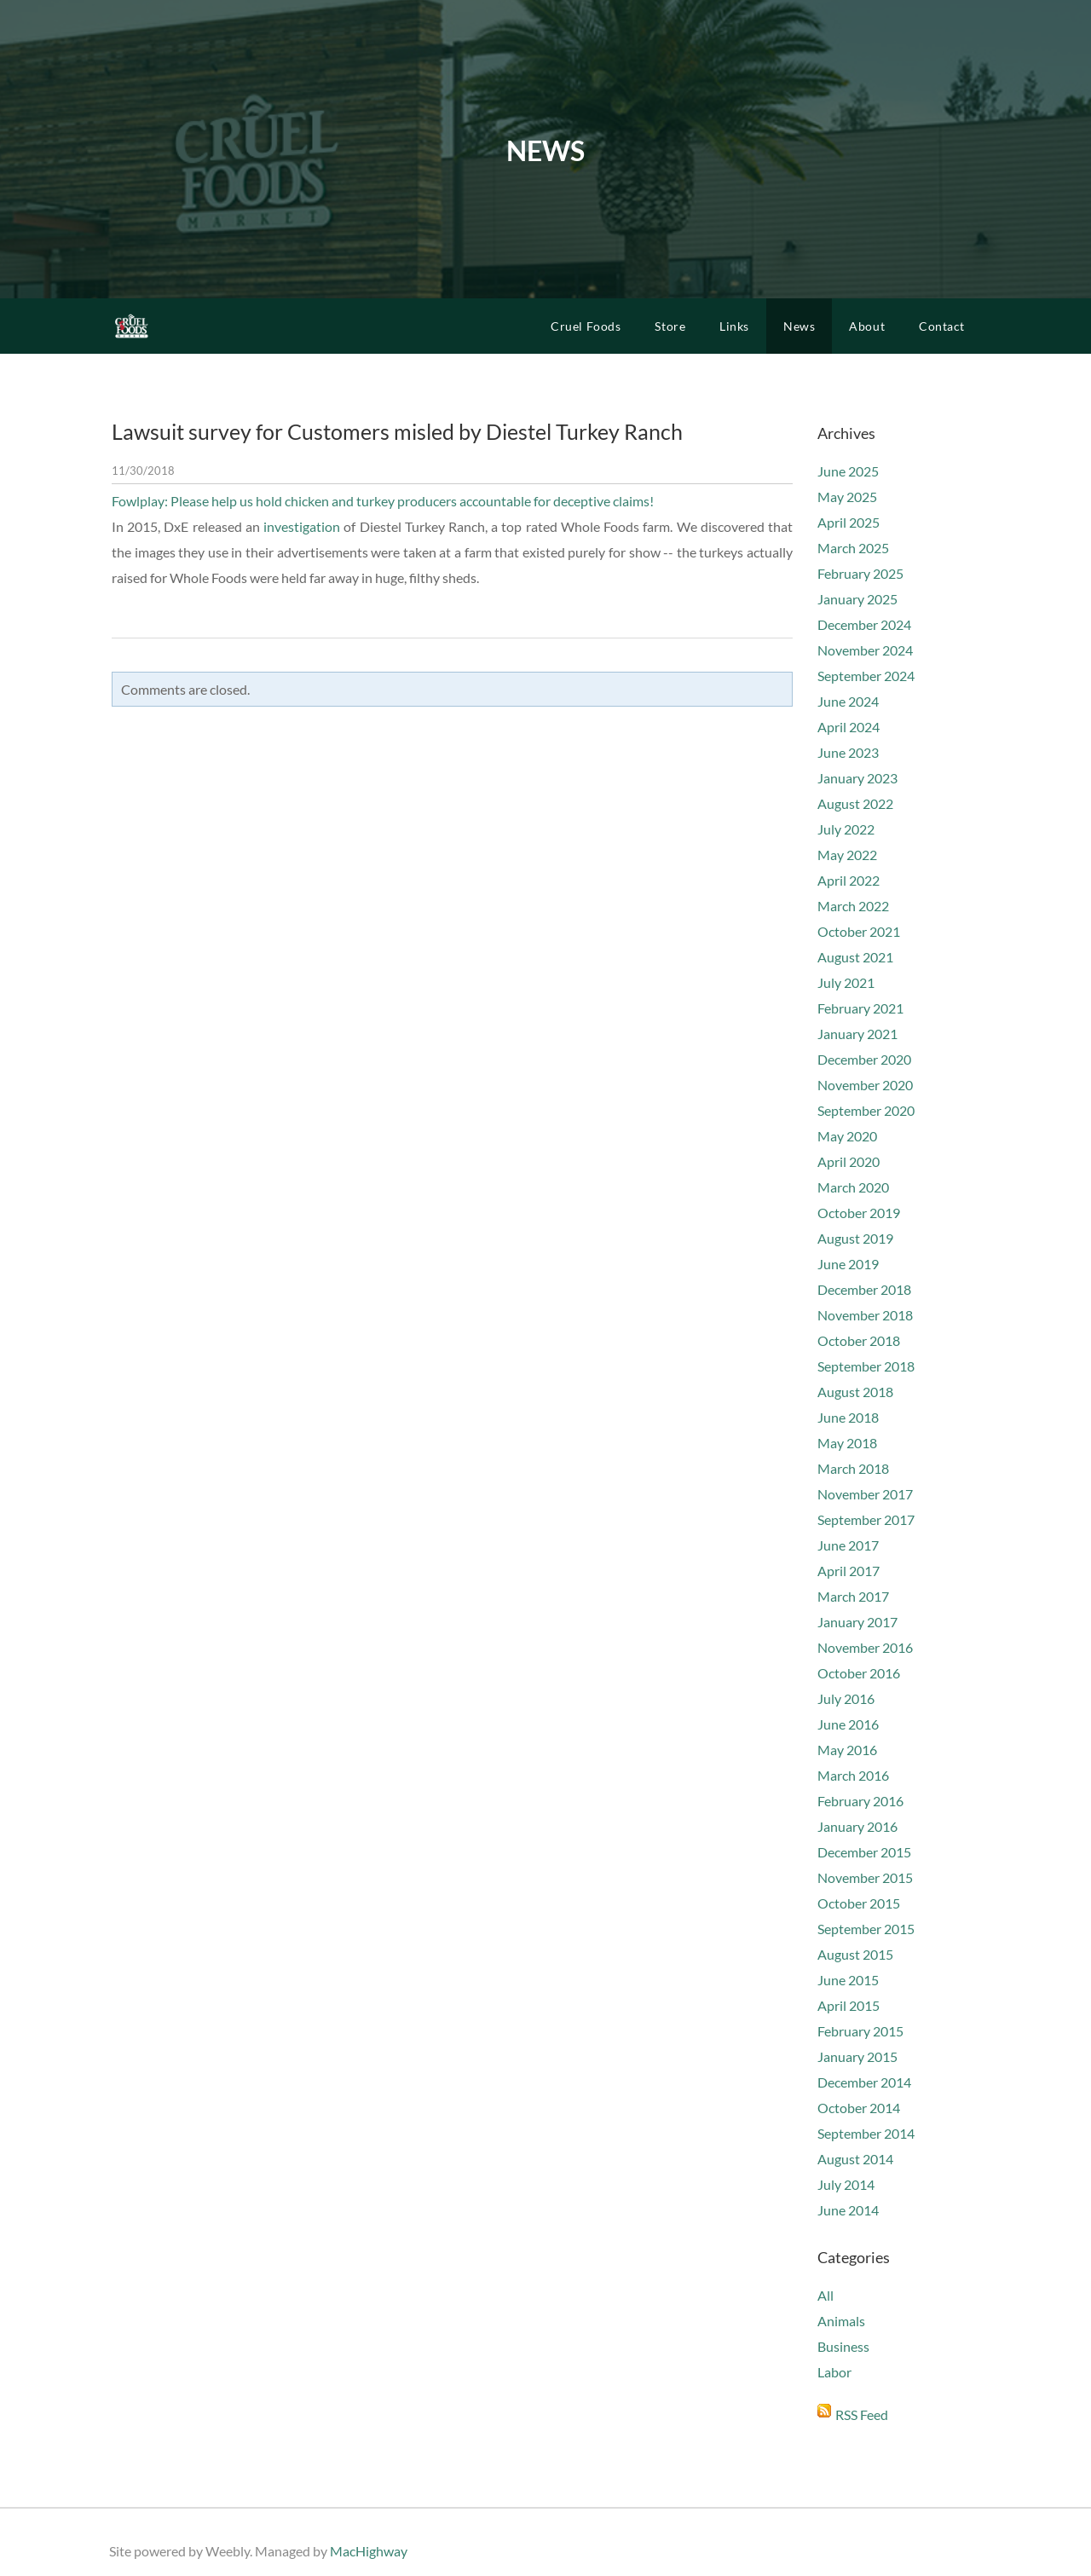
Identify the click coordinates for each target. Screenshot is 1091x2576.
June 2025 (848, 471)
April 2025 (848, 522)
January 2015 (857, 2056)
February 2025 (860, 573)
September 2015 (866, 1928)
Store (670, 326)
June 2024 (848, 701)
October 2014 (858, 2107)
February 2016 (860, 1801)
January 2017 (857, 1622)
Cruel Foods (586, 326)
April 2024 (848, 727)
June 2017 (848, 1545)
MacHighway (368, 2551)
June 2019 (848, 1264)
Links (734, 326)
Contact (942, 326)
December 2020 (864, 1059)
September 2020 (866, 1110)
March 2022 (853, 906)
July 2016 (846, 1698)
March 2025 (853, 548)
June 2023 (848, 752)
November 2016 (865, 1647)
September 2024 (866, 675)
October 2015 (858, 1903)
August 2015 (855, 1954)
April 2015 (848, 2005)
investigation (301, 526)
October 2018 (858, 1340)
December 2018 (864, 1289)
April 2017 (848, 1570)
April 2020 (848, 1161)
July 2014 (846, 2184)
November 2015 (865, 1877)
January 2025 (857, 599)
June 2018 (848, 1417)
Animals (841, 2321)
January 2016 (857, 1826)
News (799, 326)
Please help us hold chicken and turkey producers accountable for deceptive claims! (412, 501)
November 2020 (865, 1085)
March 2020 (853, 1187)
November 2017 (865, 1494)
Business (843, 2346)
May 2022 (847, 854)
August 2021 (855, 957)
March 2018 (853, 1468)
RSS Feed (861, 2414)
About (867, 326)
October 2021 (858, 931)
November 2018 (865, 1315)
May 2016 (847, 1749)
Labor (834, 2372)
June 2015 (848, 1980)
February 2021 (860, 1008)
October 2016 (858, 1673)
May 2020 (847, 1136)
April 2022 (848, 880)
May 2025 (847, 496)
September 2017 (866, 1519)
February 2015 (860, 2031)
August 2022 (855, 803)
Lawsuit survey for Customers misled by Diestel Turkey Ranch (397, 431)
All (825, 2295)
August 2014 (855, 2159)
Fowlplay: (141, 501)
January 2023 (857, 778)
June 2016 (848, 1724)
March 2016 (853, 1775)
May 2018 (847, 1443)
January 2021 (857, 1033)
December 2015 (864, 1852)
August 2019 (855, 1238)
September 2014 (866, 2133)
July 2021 (846, 982)
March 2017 (853, 1596)
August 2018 (855, 1391)
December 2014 (864, 2082)
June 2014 (848, 2210)
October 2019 (858, 1212)
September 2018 (866, 1366)
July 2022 (846, 829)
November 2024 (865, 650)
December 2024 (864, 624)
